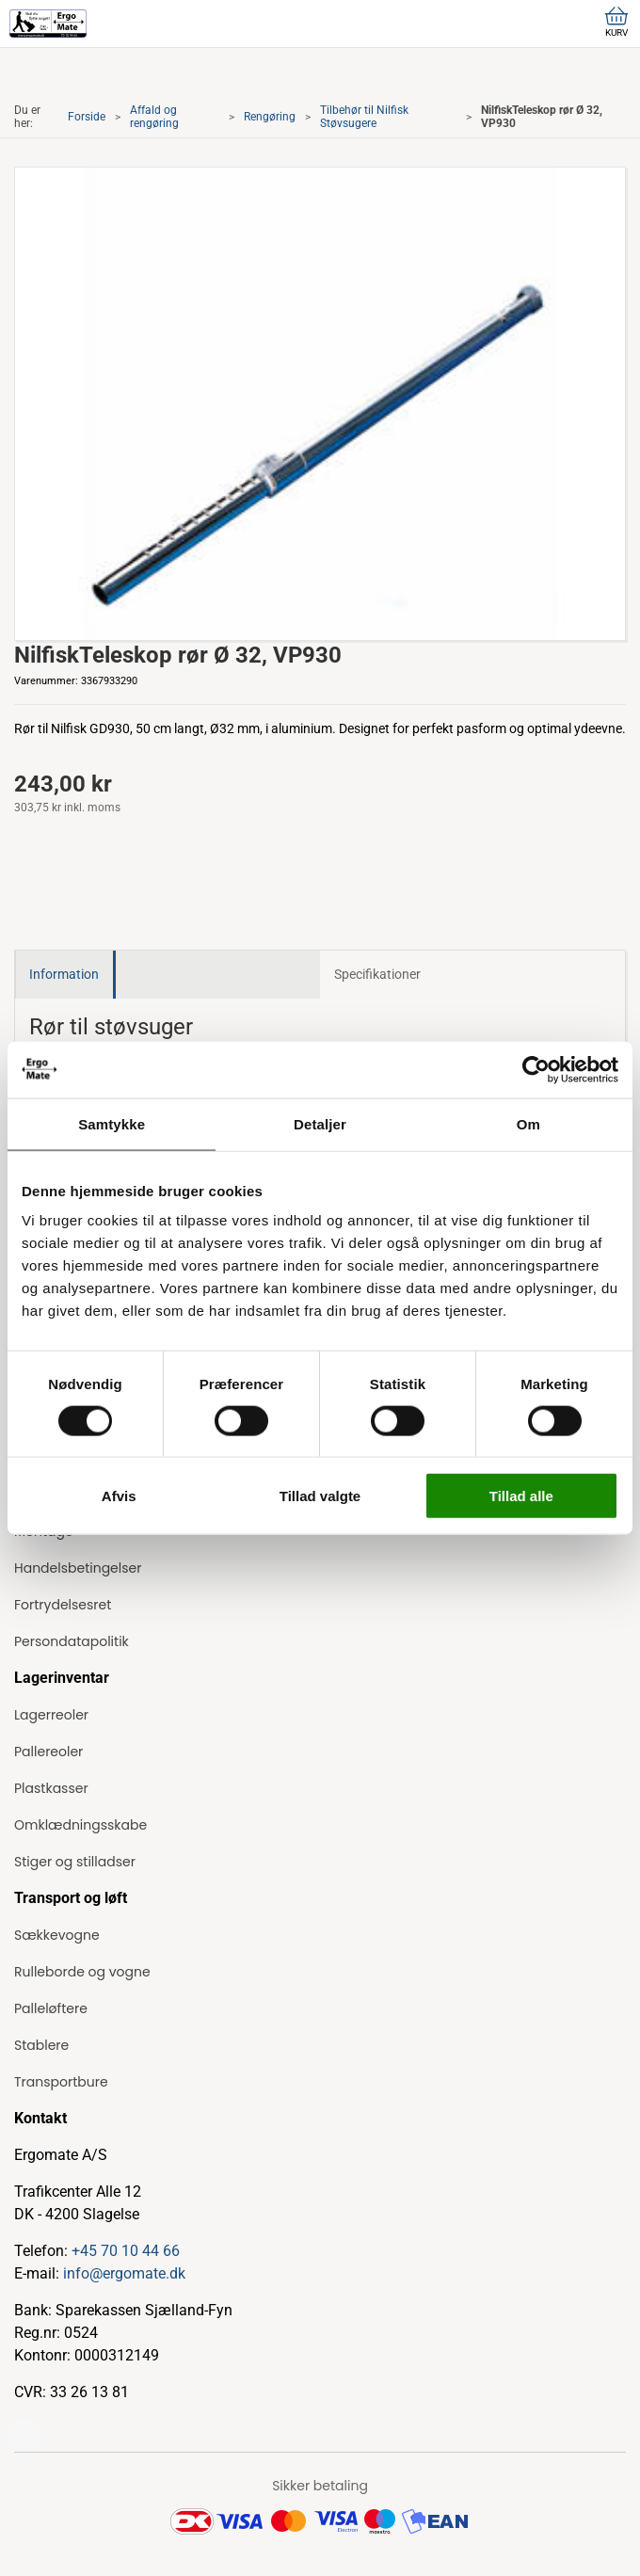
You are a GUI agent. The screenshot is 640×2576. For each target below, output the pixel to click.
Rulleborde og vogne (82, 1971)
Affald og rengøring (154, 117)
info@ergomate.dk (124, 2273)
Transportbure (61, 2081)
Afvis (119, 1496)
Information (64, 974)
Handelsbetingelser (77, 1568)
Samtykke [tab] (111, 1123)
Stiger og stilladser (75, 1861)
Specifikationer (377, 974)
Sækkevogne (57, 1935)
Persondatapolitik (71, 1641)
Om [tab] (528, 1123)
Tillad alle (521, 1496)
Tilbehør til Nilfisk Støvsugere (364, 117)
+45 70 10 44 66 (126, 2251)
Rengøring (270, 116)
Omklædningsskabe (80, 1825)
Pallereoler (48, 1751)
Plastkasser (51, 1788)
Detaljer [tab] (320, 1123)
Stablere (41, 2045)
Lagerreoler (51, 1714)
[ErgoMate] (48, 23)
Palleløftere (51, 2008)
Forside (86, 116)
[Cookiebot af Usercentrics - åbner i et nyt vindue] (536, 1069)
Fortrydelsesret (62, 1604)
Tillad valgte (320, 1496)
